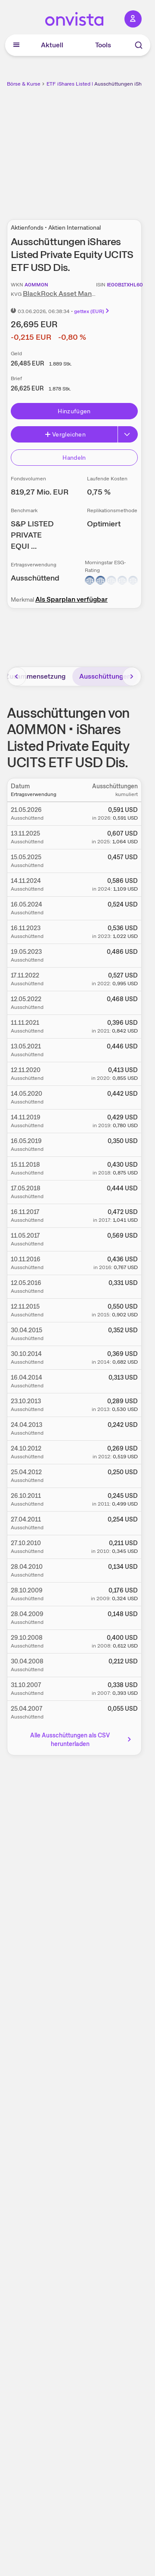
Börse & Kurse (23, 83)
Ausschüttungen (105, 676)
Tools (103, 44)
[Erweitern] (128, 434)
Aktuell (52, 44)
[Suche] (138, 45)
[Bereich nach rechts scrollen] (131, 676)
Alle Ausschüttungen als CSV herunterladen (81, 1739)
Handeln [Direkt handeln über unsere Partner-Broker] (74, 457)
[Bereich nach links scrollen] (16, 676)
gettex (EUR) (92, 311)
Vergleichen (65, 434)
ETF (51, 83)
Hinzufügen (74, 411)
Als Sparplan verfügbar (71, 599)
